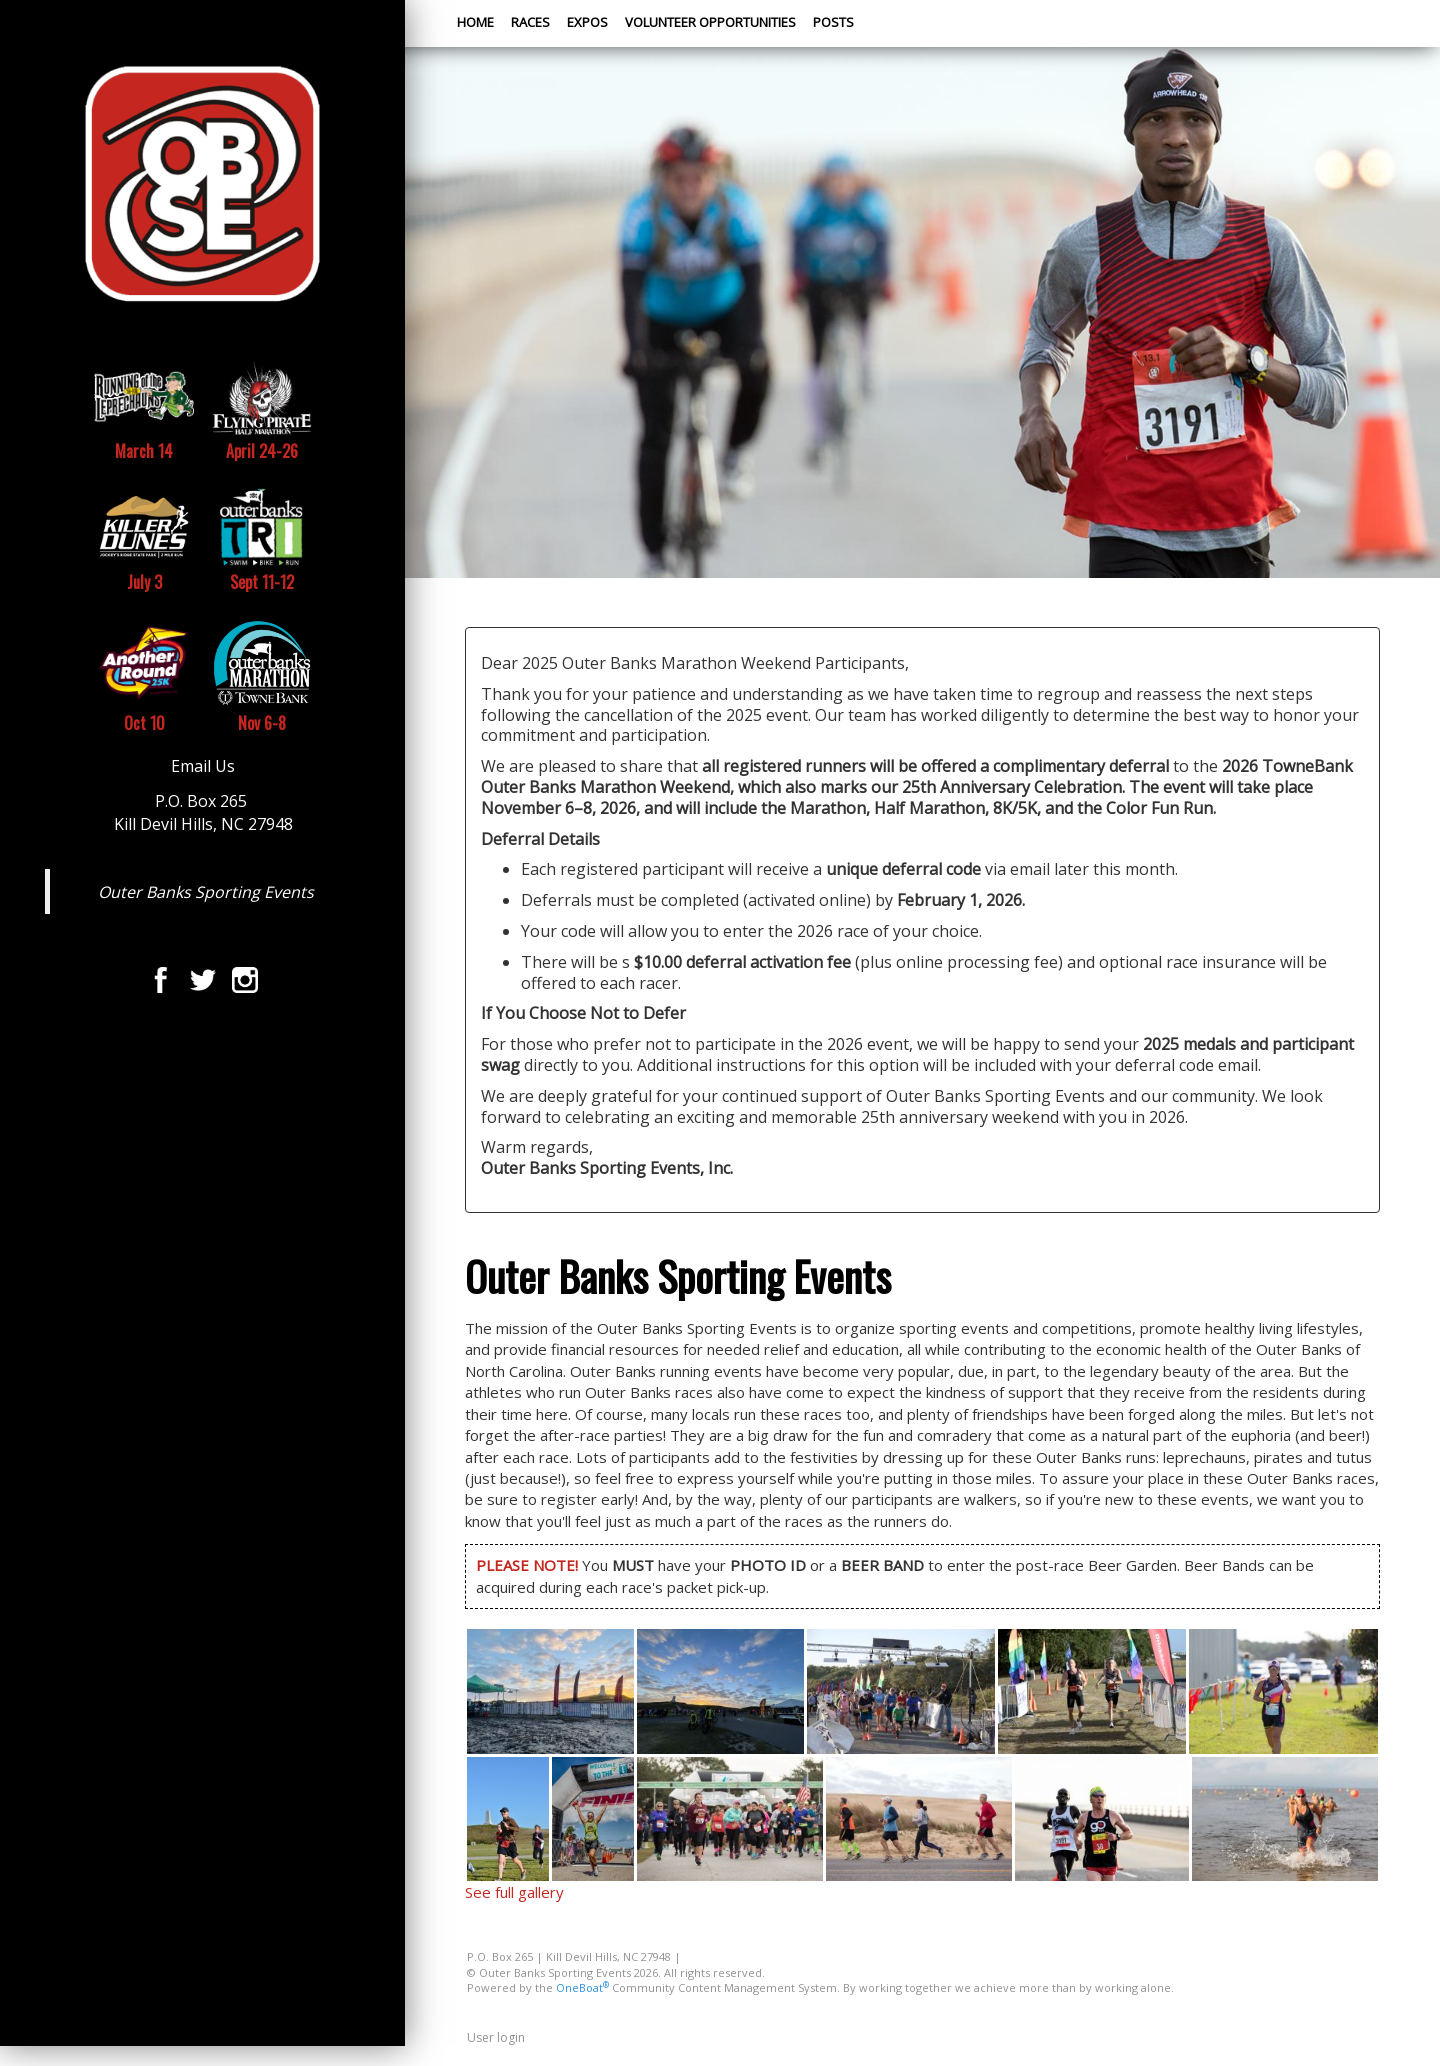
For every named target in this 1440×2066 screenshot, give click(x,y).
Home (475, 22)
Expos (587, 22)
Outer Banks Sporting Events (206, 892)
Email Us (203, 766)
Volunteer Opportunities (710, 22)
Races (530, 22)
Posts (833, 22)
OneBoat (582, 1987)
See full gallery (514, 1892)
